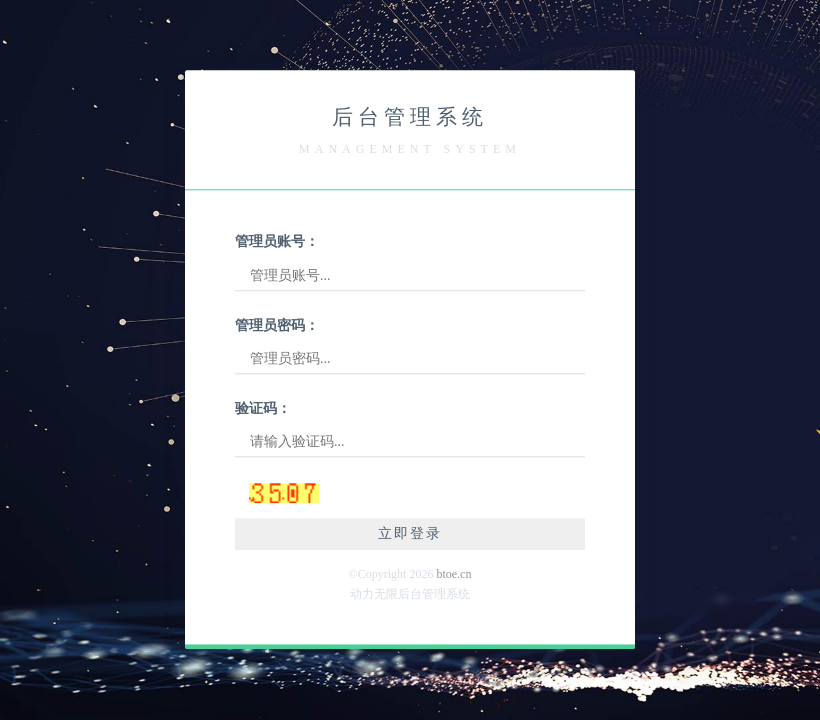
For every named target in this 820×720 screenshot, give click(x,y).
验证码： (263, 408)
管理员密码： (277, 325)
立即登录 (410, 533)
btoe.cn (453, 574)
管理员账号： (277, 242)
